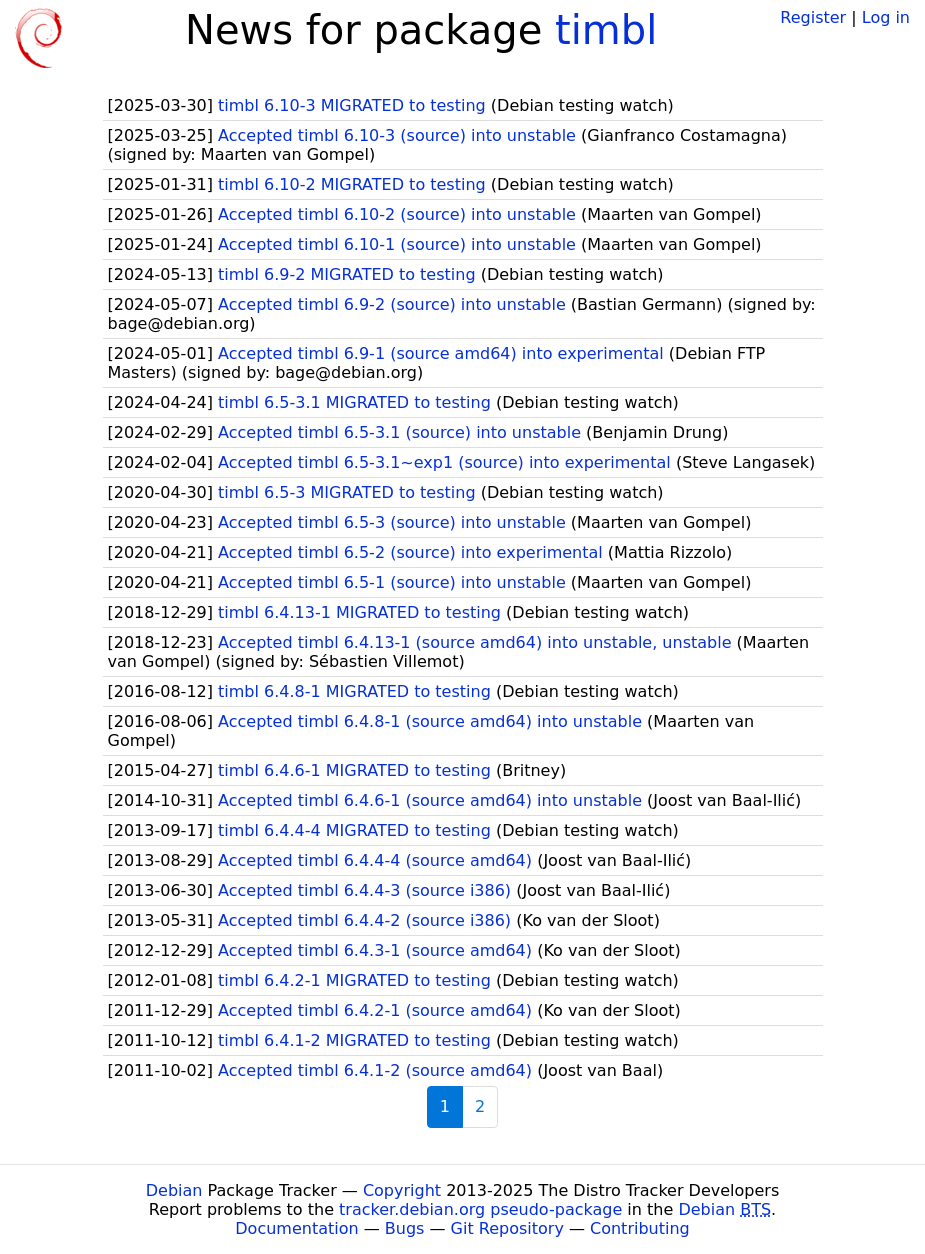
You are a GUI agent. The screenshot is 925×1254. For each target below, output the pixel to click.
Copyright (402, 1190)
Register (813, 17)
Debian (174, 1190)
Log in (886, 17)
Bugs (405, 1228)
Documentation (296, 1228)
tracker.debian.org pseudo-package (480, 1209)
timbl (606, 30)
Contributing (640, 1228)
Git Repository (507, 1228)
